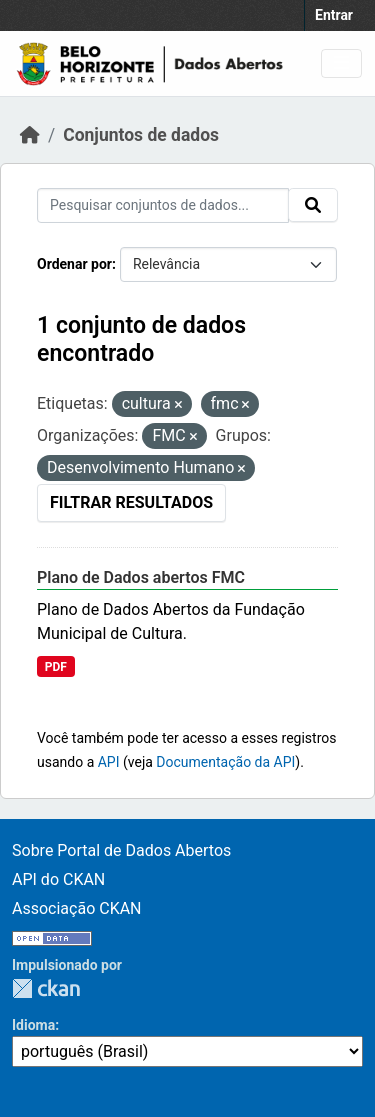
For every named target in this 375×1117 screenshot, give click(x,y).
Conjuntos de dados (141, 135)
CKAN (46, 988)
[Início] (30, 135)
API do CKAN (58, 879)
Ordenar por (74, 264)
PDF (56, 667)
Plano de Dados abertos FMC (141, 577)
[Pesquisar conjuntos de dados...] (163, 205)
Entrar (334, 15)
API (109, 762)
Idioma (33, 1025)
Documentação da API (225, 762)
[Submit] (313, 205)
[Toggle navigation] (341, 63)
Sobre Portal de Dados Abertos (121, 850)
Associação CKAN (77, 908)
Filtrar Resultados (131, 502)
